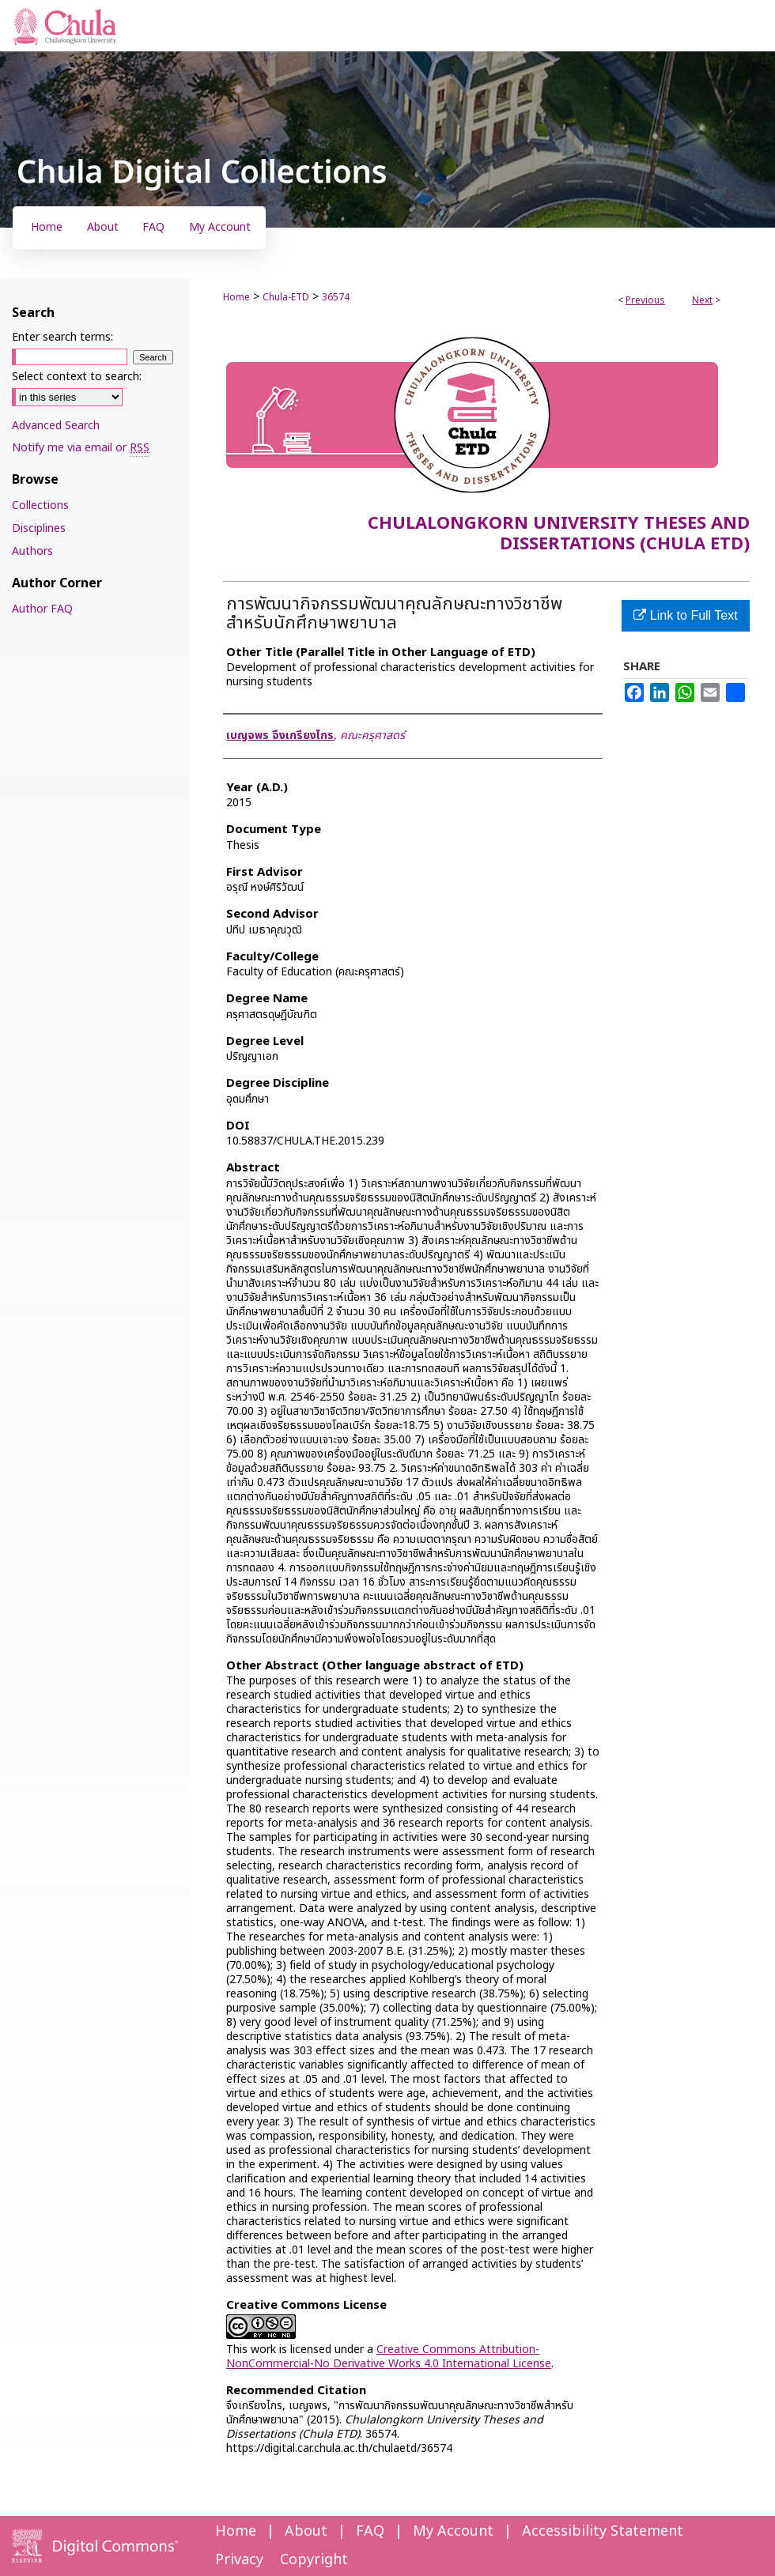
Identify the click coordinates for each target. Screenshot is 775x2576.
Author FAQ (42, 609)
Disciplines (39, 528)
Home (236, 297)
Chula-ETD (286, 297)
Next (702, 300)
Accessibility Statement (602, 2531)
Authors (32, 551)
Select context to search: (77, 376)
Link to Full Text (685, 615)
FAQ (370, 2531)
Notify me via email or (80, 447)
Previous (645, 300)
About (306, 2531)
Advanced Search (56, 425)
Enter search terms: (62, 337)
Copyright (314, 2559)
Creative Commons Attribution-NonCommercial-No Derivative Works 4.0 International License (388, 2356)
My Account (453, 2531)
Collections (40, 505)
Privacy (239, 2559)
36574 (336, 297)
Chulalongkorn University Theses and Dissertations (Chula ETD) (559, 534)
